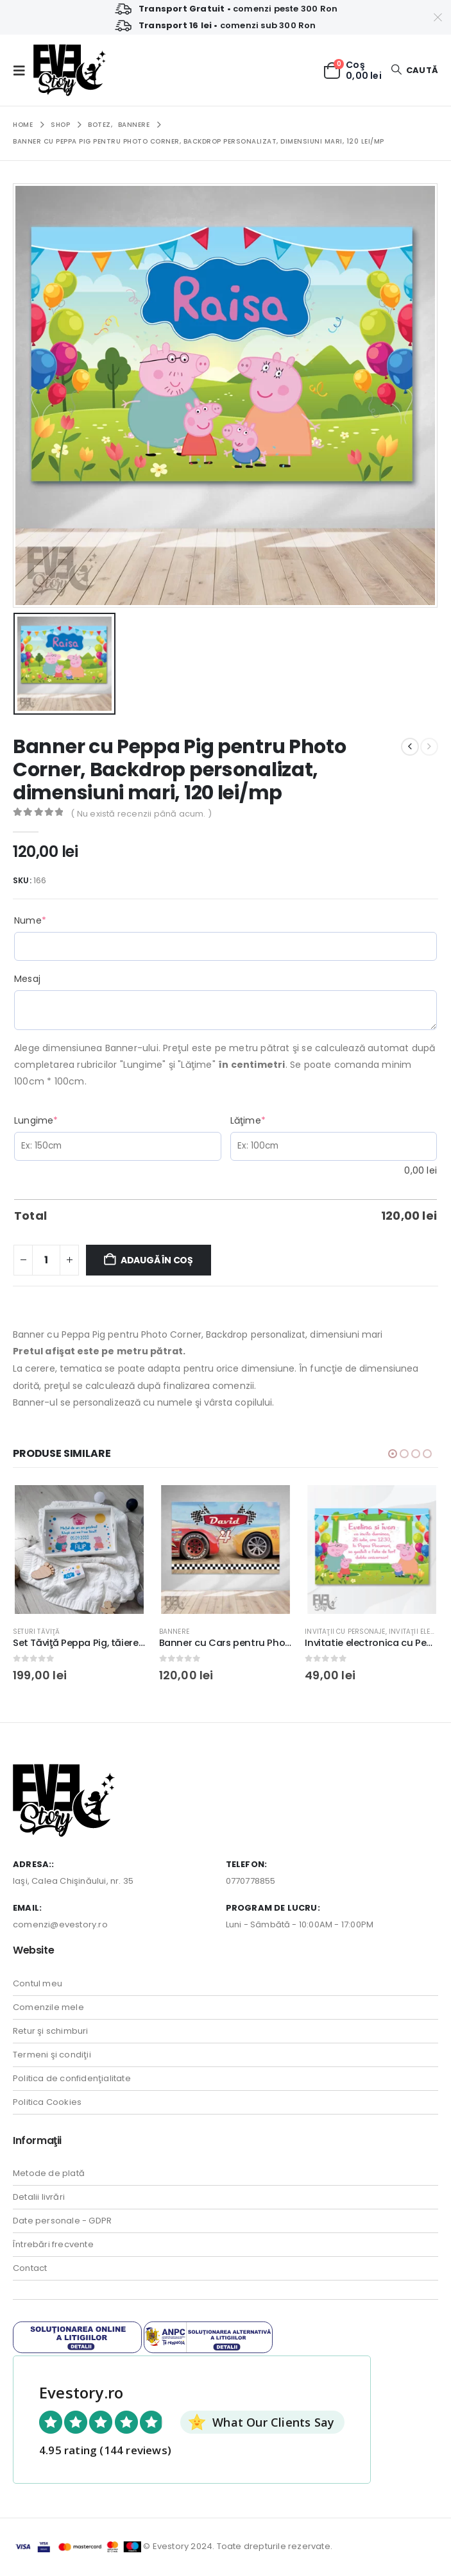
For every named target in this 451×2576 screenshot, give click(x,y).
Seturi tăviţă (36, 1631)
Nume (53, 920)
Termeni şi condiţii (52, 2056)
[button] (23, 70)
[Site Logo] (69, 70)
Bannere (174, 1631)
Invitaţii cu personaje (345, 1631)
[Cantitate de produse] (46, 1260)
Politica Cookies (47, 2103)
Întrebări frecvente (53, 2245)
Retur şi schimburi (51, 2032)
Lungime (59, 1120)
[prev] (410, 747)
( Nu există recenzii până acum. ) (141, 814)
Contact (30, 2269)
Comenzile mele (48, 2008)
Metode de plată (49, 2174)
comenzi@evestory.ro (60, 1926)
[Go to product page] (79, 1549)
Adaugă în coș (157, 1260)
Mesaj (27, 978)
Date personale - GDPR (62, 2222)
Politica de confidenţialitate (72, 2079)
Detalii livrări (39, 2198)
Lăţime (271, 1120)
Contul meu (37, 1985)
